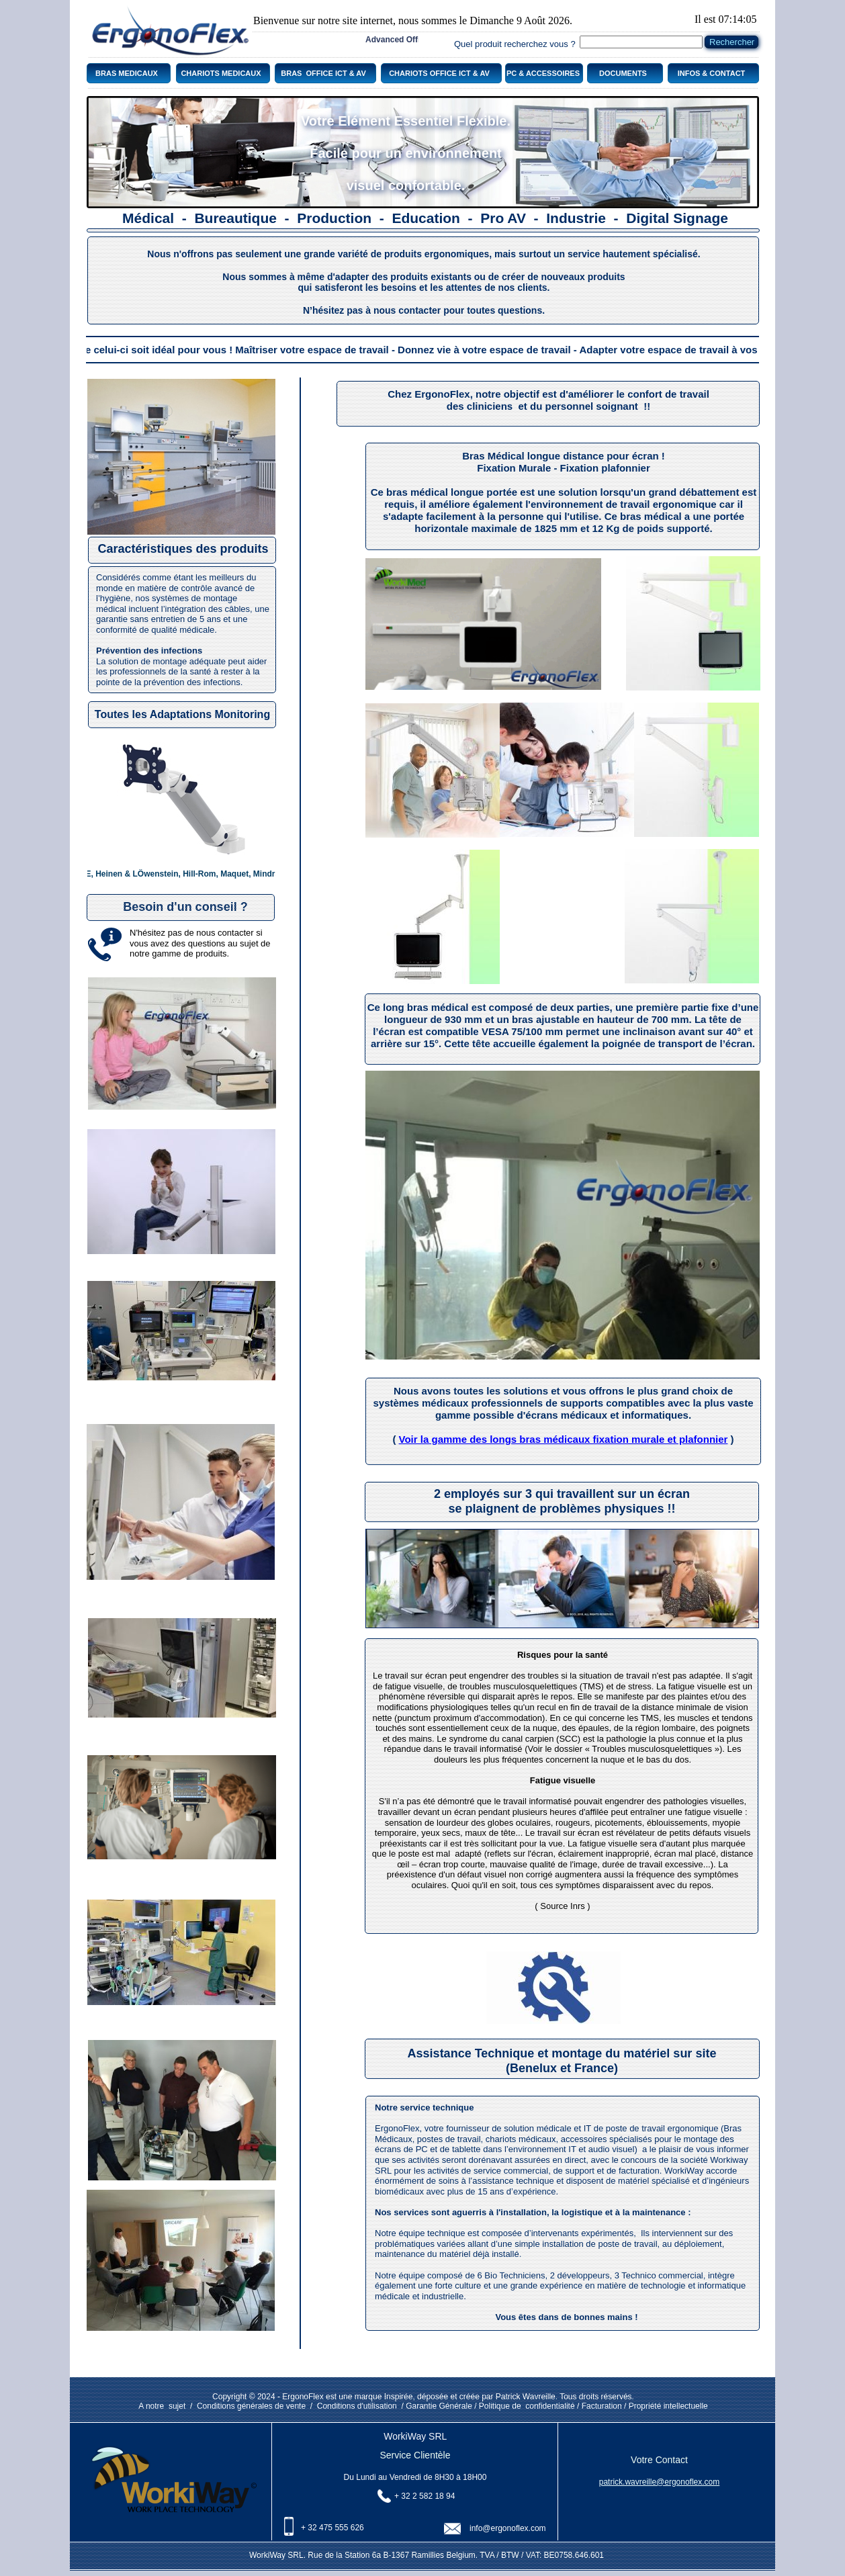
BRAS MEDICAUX (126, 73)
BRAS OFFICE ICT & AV (323, 73)
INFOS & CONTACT (712, 73)
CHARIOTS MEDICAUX (221, 73)
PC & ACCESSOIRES (544, 73)
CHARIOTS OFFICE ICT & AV (439, 73)
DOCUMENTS (623, 73)
